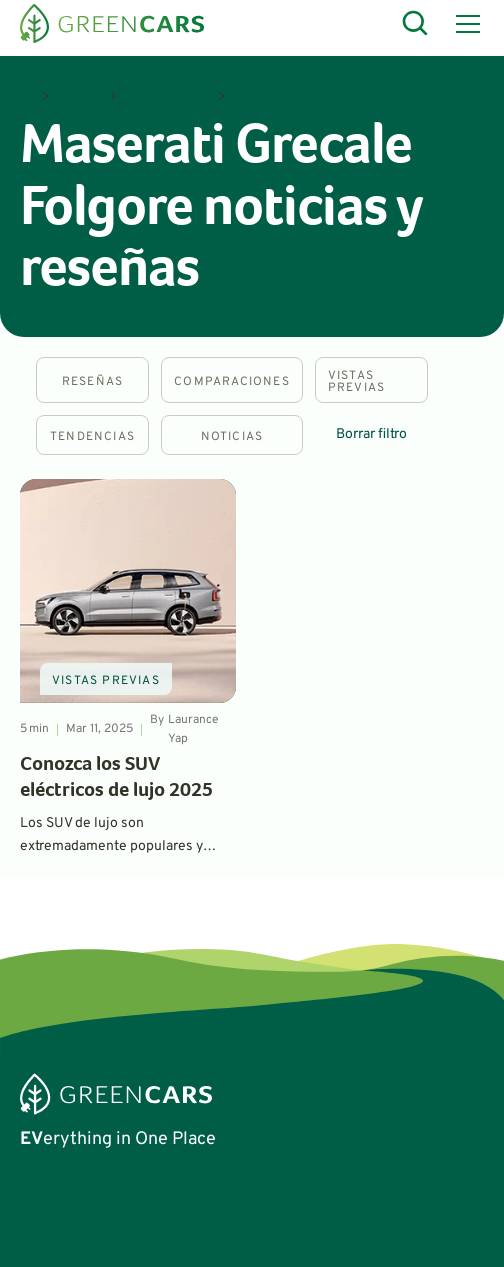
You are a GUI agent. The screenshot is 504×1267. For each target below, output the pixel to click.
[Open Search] (416, 24)
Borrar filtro (371, 434)
